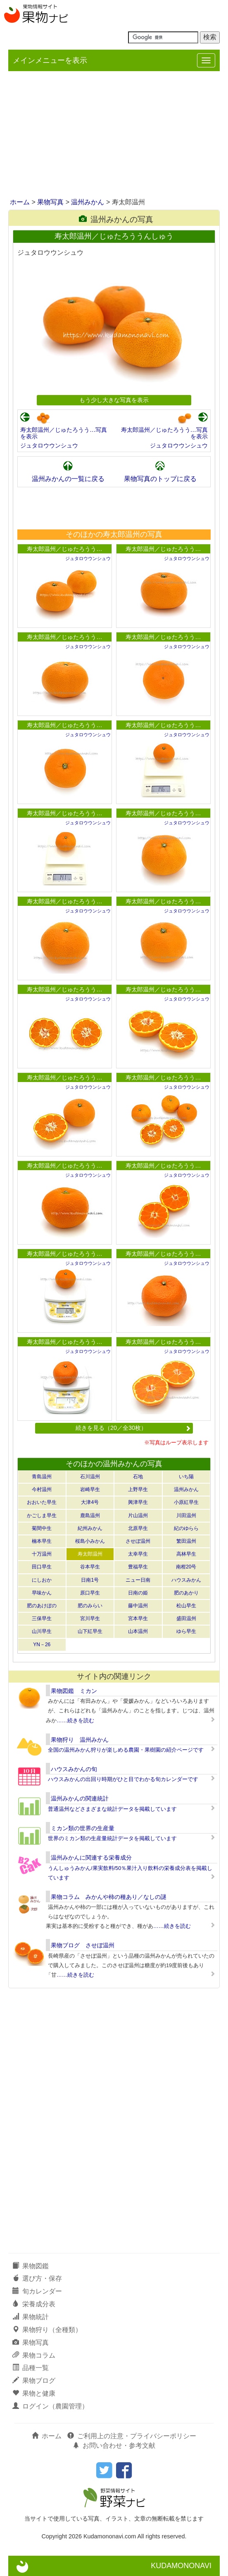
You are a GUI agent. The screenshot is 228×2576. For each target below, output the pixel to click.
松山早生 (186, 1606)
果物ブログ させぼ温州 (82, 1945)
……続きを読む (75, 1720)
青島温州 (42, 1477)
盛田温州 (186, 1618)
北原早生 (138, 1528)
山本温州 (138, 1631)
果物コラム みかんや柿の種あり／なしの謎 (108, 1897)
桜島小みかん (90, 1541)
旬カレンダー (37, 2291)
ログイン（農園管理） (50, 2406)
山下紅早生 (90, 1631)
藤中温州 (138, 1606)
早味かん (42, 1593)
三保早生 (42, 1618)
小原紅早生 (186, 1502)
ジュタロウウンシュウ (49, 445)
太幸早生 (138, 1554)
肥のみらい (90, 1606)
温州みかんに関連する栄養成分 (91, 1857)
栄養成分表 (33, 2304)
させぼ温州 (138, 1541)
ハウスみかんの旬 (74, 1769)
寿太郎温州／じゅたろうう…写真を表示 (63, 433)
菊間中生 (42, 1528)
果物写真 (50, 202)
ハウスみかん (186, 1580)
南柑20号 (186, 1567)
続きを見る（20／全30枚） (133, 1427)
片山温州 (138, 1515)
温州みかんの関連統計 (80, 1798)
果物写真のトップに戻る (160, 478)
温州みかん (87, 202)
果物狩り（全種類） (47, 2329)
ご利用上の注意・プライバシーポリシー (131, 2436)
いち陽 (186, 1477)
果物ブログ (33, 2380)
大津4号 (90, 1502)
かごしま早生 (42, 1515)
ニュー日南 (138, 1580)
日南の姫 (138, 1593)
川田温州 (186, 1515)
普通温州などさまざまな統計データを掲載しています (112, 1809)
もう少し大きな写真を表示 (114, 400)
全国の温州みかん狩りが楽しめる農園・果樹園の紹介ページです (126, 1750)
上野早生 (138, 1489)
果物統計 (30, 2316)
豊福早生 (138, 1567)
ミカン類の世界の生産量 (82, 1828)
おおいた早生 (42, 1502)
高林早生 (186, 1554)
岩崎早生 (90, 1489)
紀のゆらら (186, 1528)
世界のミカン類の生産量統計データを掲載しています (112, 1838)
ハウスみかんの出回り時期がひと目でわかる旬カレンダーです (123, 1779)
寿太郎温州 (90, 1554)
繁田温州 (186, 1541)
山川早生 (42, 1631)
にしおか (42, 1580)
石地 (138, 1477)
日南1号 (90, 1580)
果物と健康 (33, 2393)
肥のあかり (186, 1593)
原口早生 (90, 1593)
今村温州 (42, 1489)
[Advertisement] (114, 135)
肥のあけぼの (42, 1606)
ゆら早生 (186, 1631)
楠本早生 (42, 1541)
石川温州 (90, 1477)
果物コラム (33, 2355)
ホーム (20, 202)
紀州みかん (90, 1528)
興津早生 (138, 1502)
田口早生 (42, 1567)
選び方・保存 (37, 2278)
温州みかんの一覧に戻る (68, 478)
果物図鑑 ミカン (74, 1691)
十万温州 (42, 1554)
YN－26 (41, 1644)
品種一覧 (30, 2367)
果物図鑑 (30, 2266)
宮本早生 (138, 1618)
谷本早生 (90, 1567)
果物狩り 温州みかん (80, 1739)
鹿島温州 (90, 1515)
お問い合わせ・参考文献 (114, 2445)
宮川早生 (90, 1618)
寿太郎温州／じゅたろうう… (64, 549)
